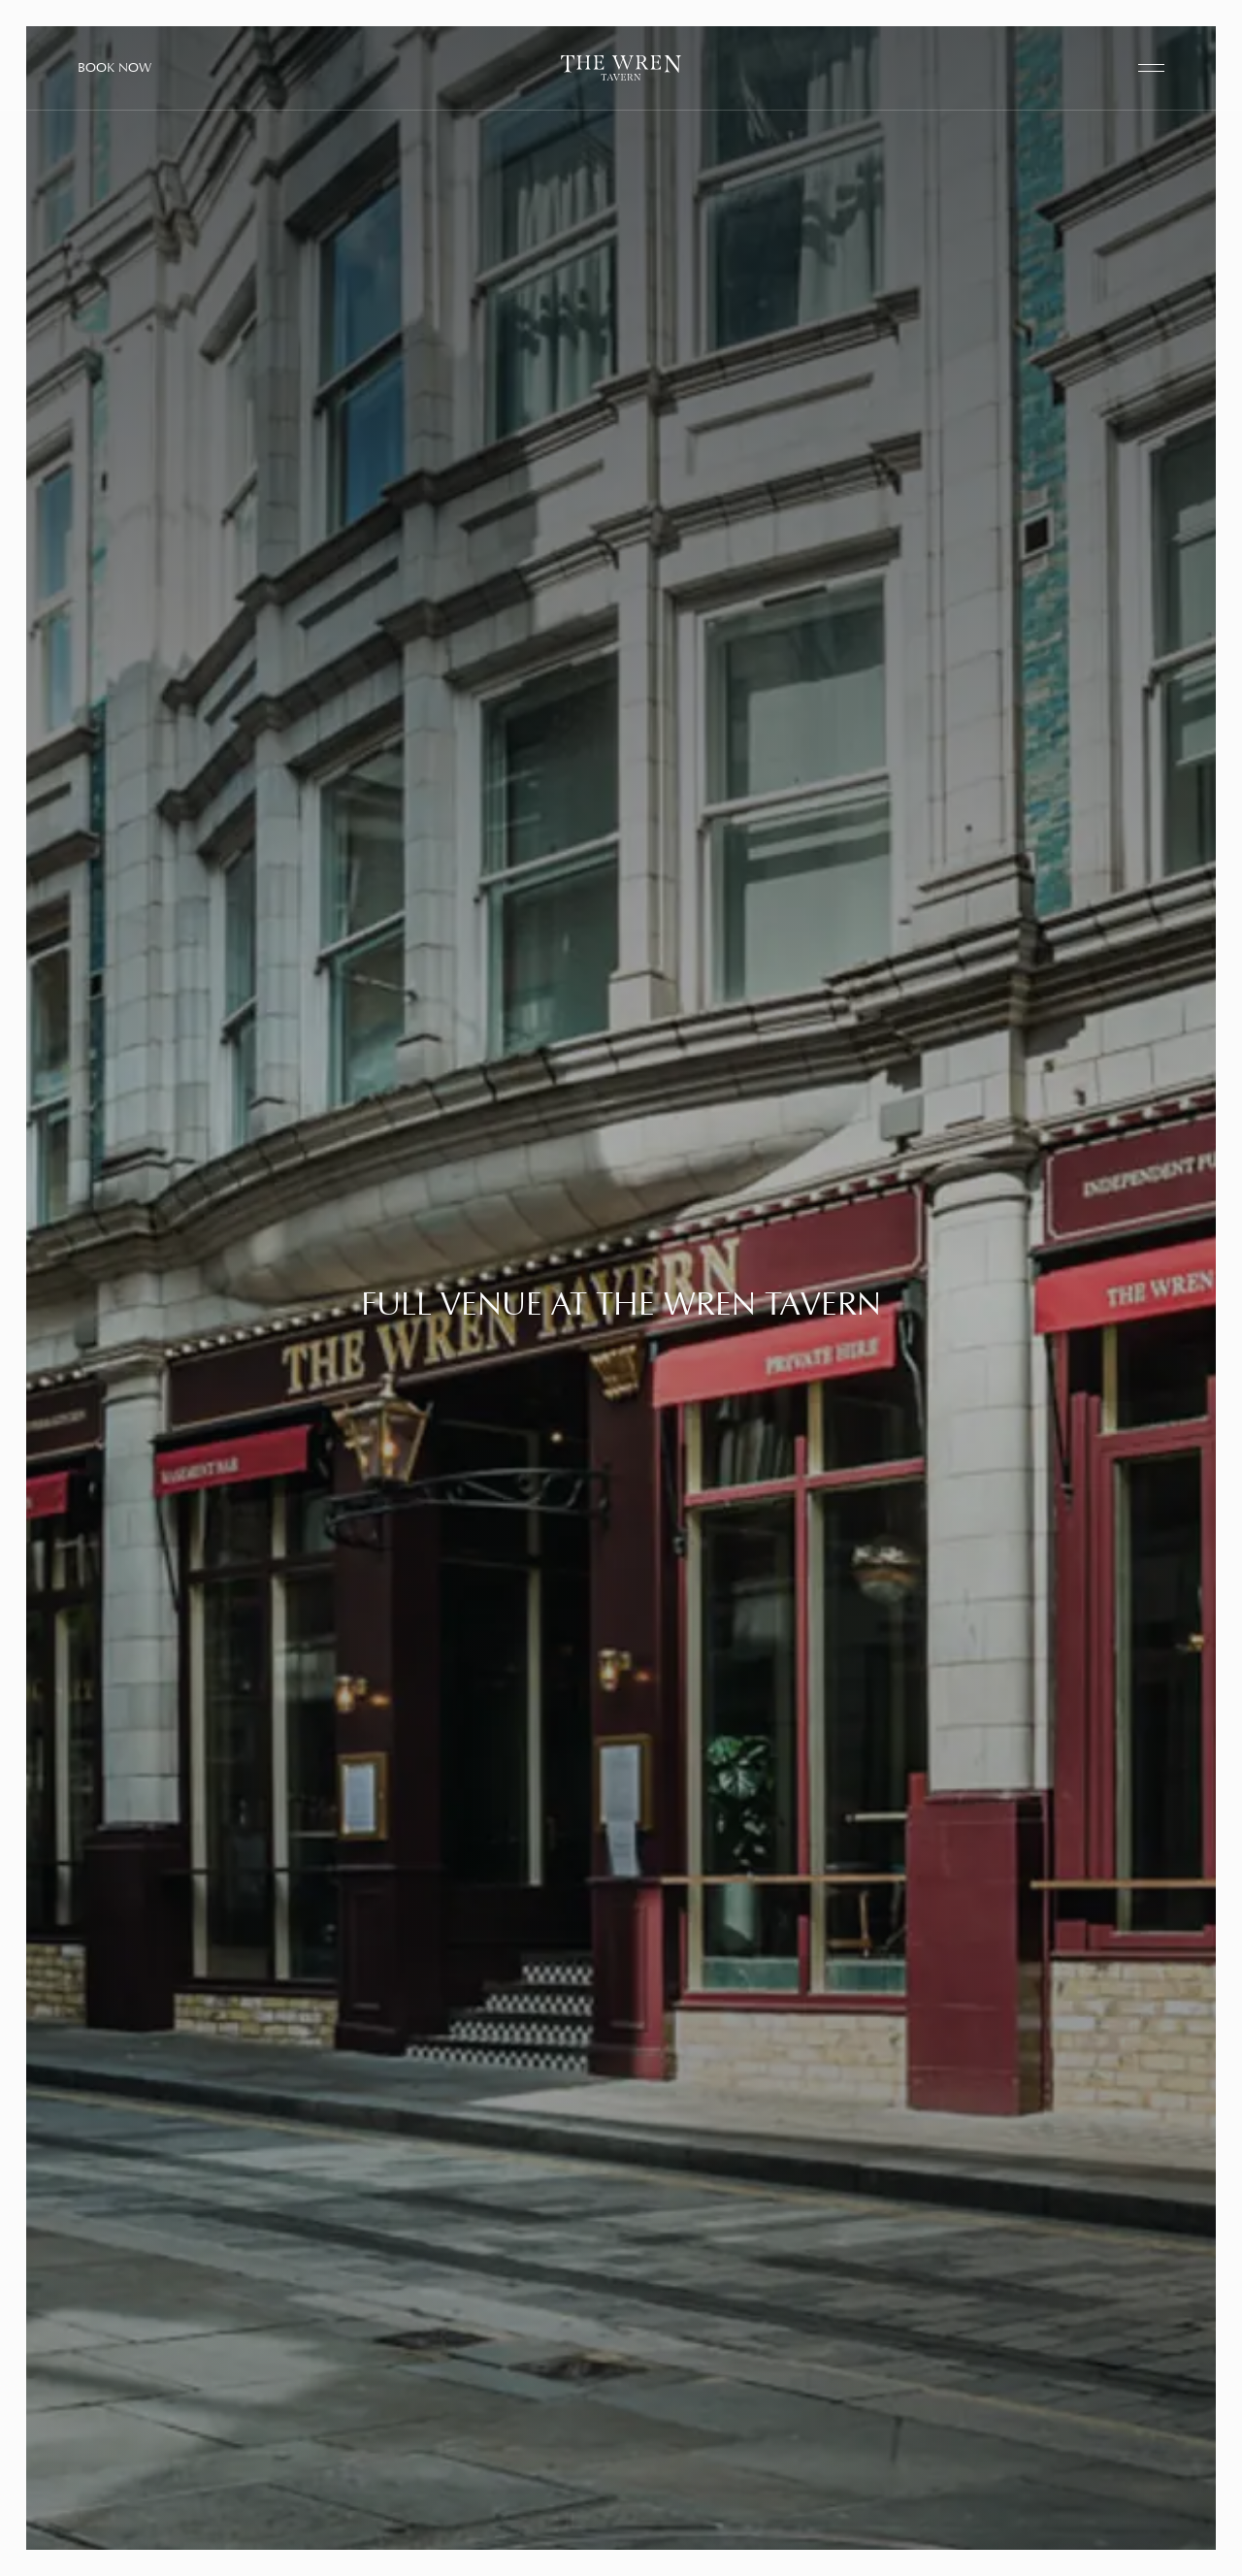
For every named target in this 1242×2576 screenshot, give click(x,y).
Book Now (114, 67)
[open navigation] (1151, 68)
